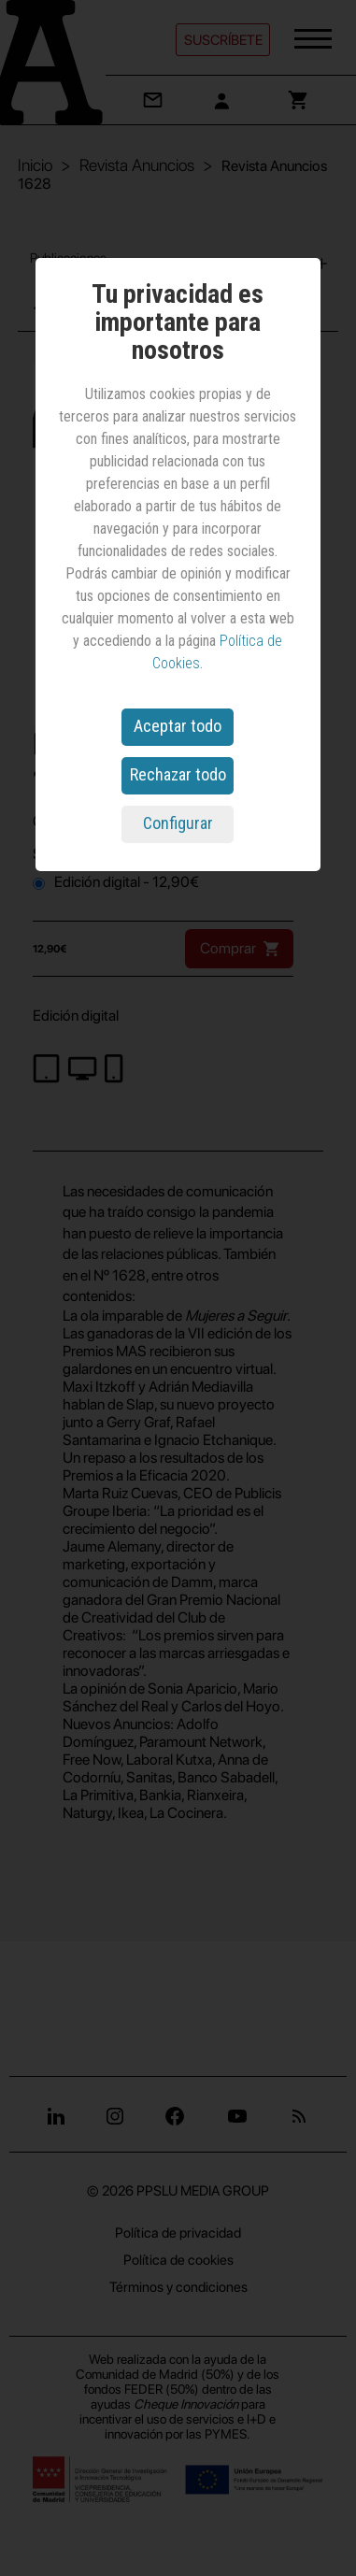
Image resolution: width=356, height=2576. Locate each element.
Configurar (178, 823)
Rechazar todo (178, 774)
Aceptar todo (177, 726)
